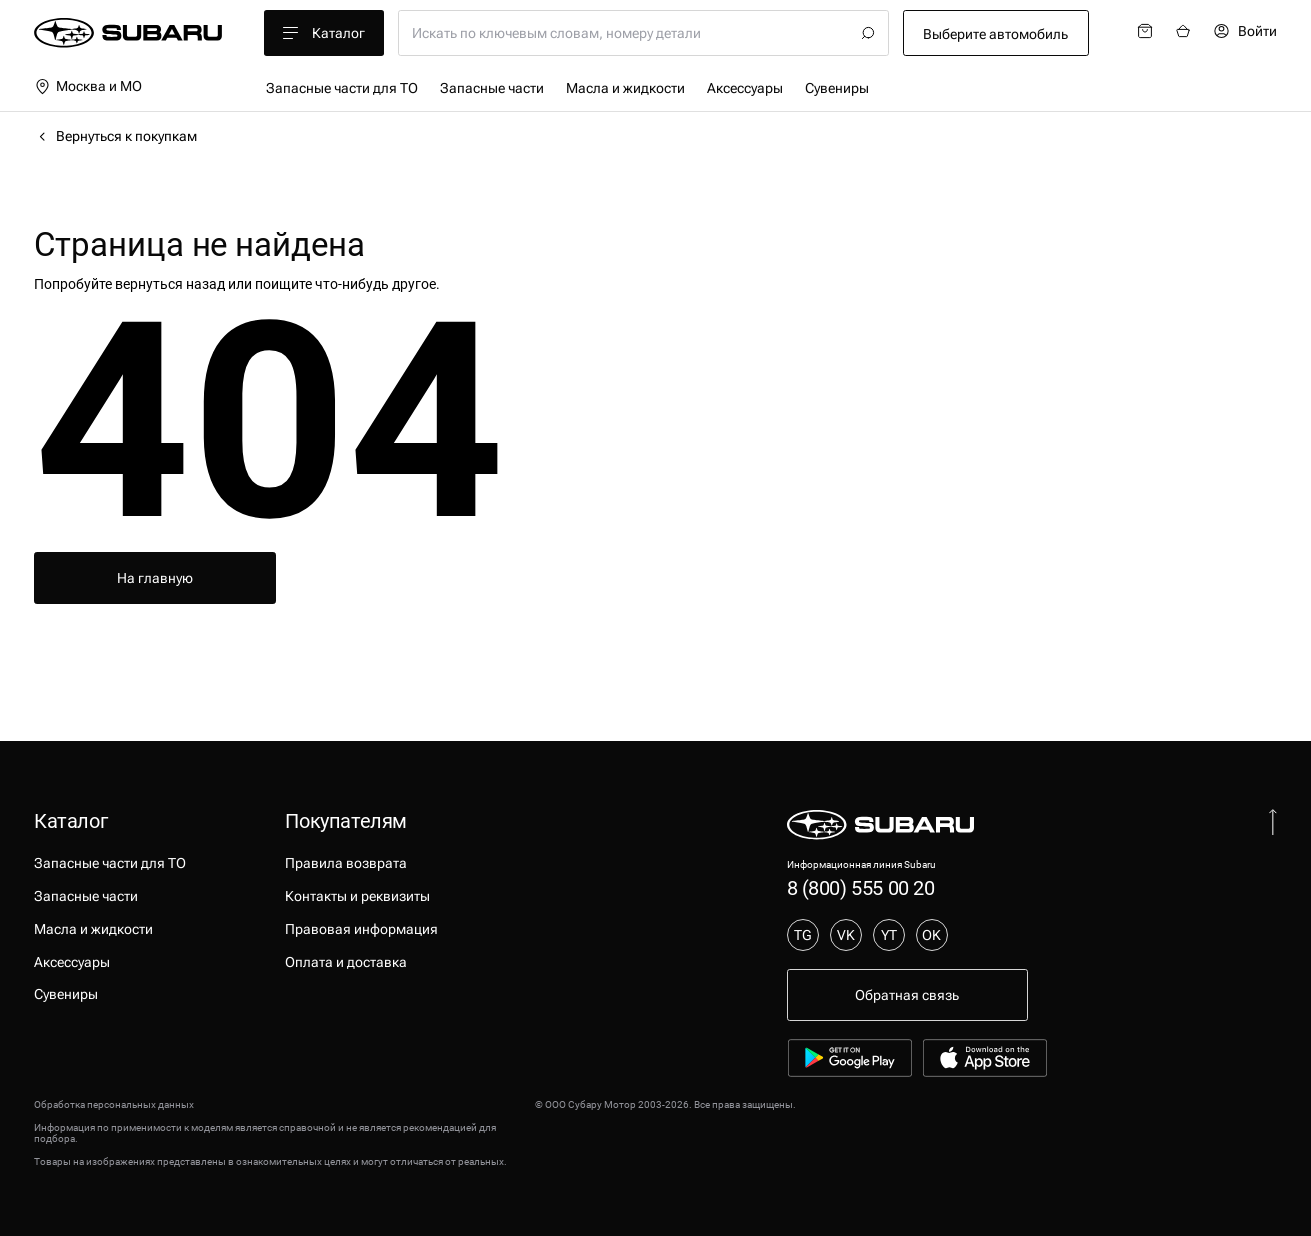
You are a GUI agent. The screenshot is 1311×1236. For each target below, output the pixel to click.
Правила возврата (346, 863)
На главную (155, 578)
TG (803, 935)
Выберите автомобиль (995, 34)
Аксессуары (745, 88)
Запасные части (492, 88)
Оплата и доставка (346, 962)
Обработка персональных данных (114, 1104)
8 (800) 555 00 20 (861, 888)
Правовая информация (361, 929)
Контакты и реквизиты (357, 896)
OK (931, 935)
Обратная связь (907, 995)
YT (889, 935)
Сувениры (837, 88)
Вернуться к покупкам (115, 136)
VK (846, 935)
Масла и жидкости (625, 88)
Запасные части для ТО (342, 88)
